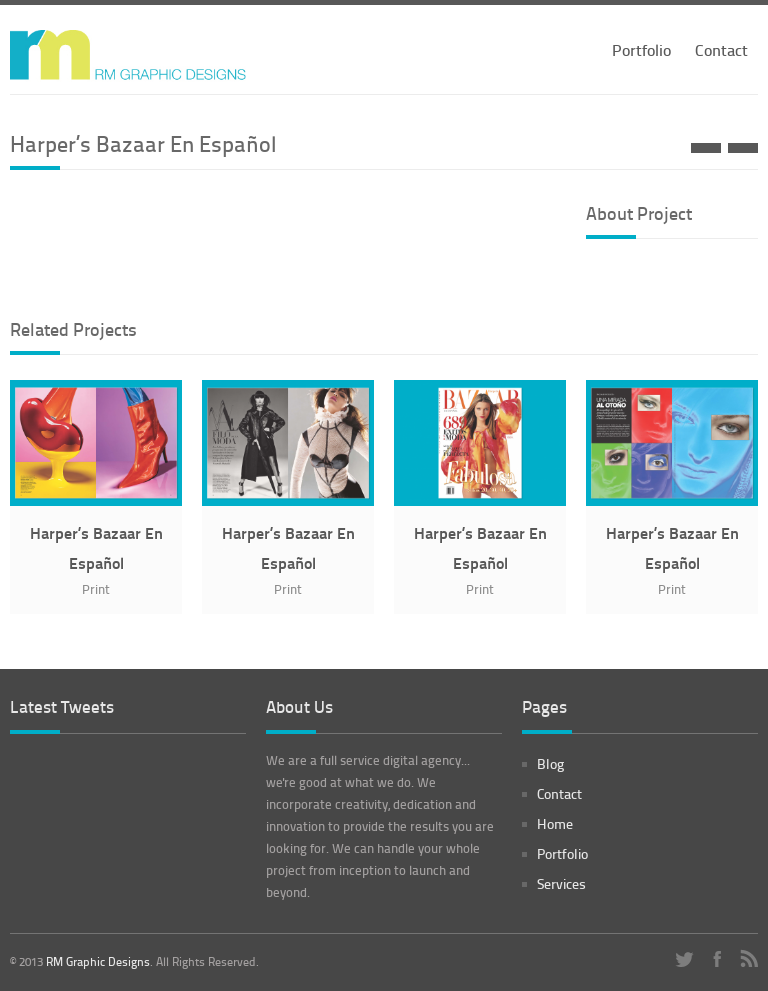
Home (555, 823)
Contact (721, 49)
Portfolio (641, 49)
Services (561, 883)
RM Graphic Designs (98, 961)
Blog (550, 763)
